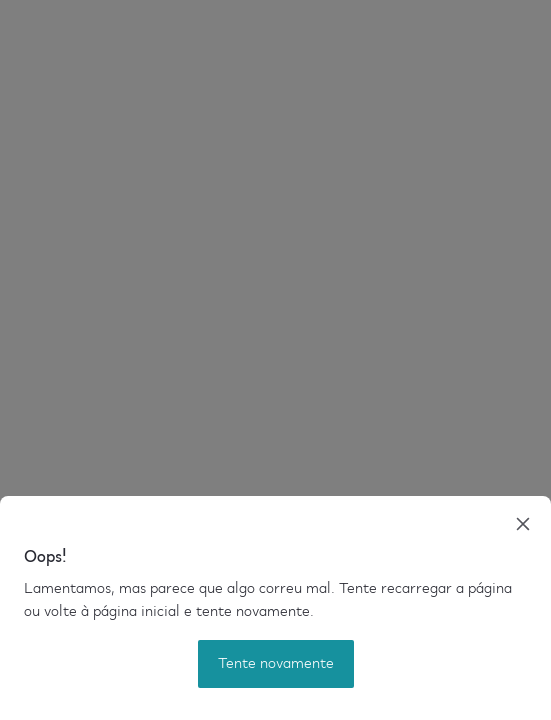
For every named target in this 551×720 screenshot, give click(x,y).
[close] (523, 524)
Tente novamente (276, 664)
